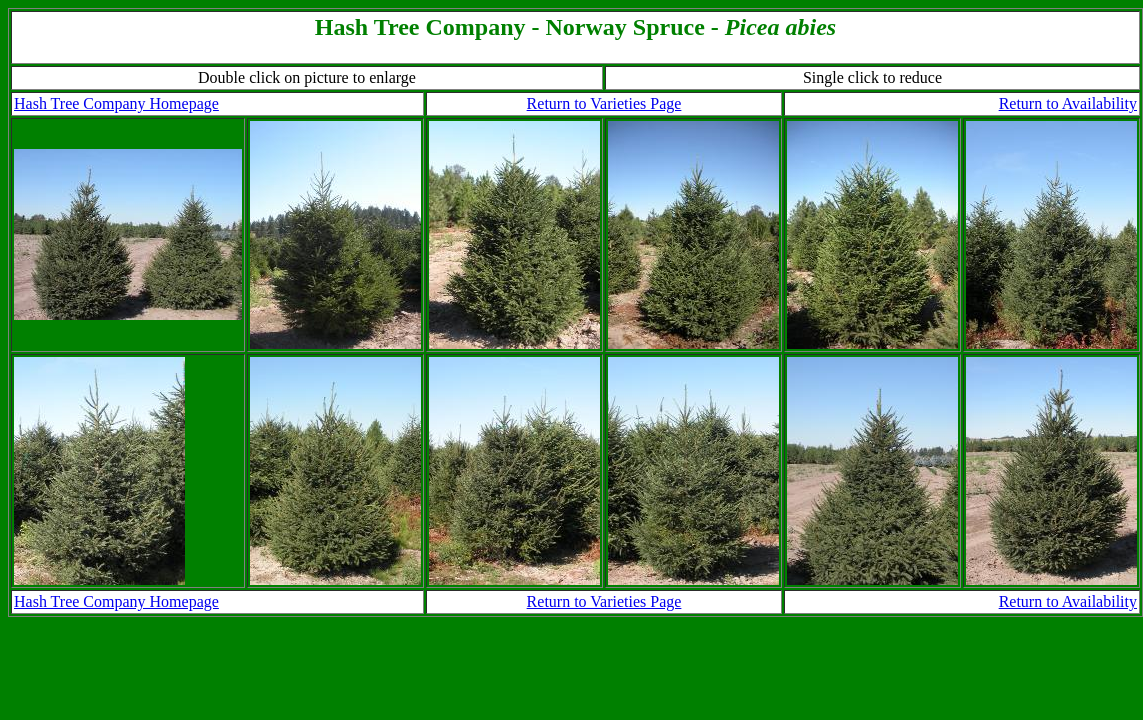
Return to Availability (1068, 103)
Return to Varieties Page (604, 103)
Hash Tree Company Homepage (116, 103)
